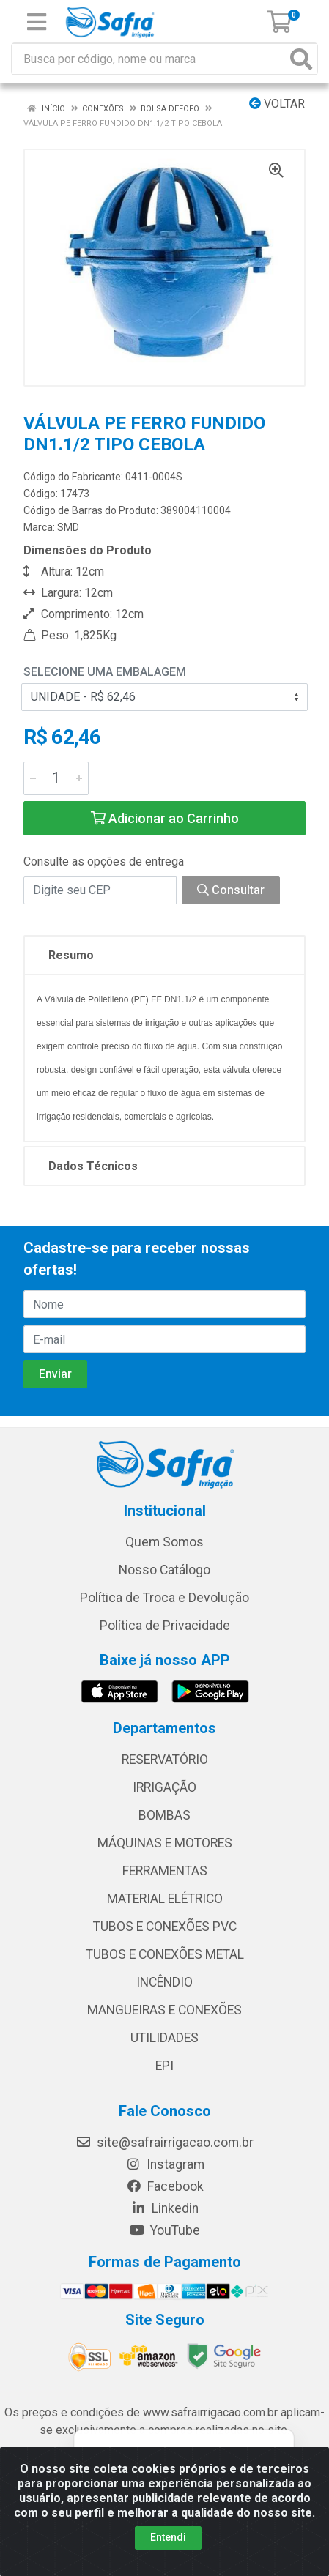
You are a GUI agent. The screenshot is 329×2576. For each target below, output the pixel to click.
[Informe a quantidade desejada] (56, 778)
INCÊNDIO (164, 1982)
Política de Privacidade (165, 1625)
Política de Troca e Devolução (164, 1597)
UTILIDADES (164, 2037)
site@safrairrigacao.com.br (164, 2142)
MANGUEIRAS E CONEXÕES (164, 2010)
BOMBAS (164, 1815)
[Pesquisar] (301, 59)
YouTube (164, 2230)
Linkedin (164, 2208)
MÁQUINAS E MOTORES (164, 1843)
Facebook (165, 2186)
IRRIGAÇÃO (164, 1787)
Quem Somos (164, 1542)
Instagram (164, 2164)
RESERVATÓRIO (165, 1759)
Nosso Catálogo (164, 1570)
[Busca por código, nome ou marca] (149, 59)
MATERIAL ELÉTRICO (165, 1898)
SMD (68, 527)
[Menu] (36, 22)
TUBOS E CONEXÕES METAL (165, 1954)
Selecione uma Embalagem (104, 672)
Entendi (168, 2537)
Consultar (231, 890)
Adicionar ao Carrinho (165, 818)
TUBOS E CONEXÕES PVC (165, 1926)
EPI (164, 2065)
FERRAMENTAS (164, 1871)
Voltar (277, 104)
